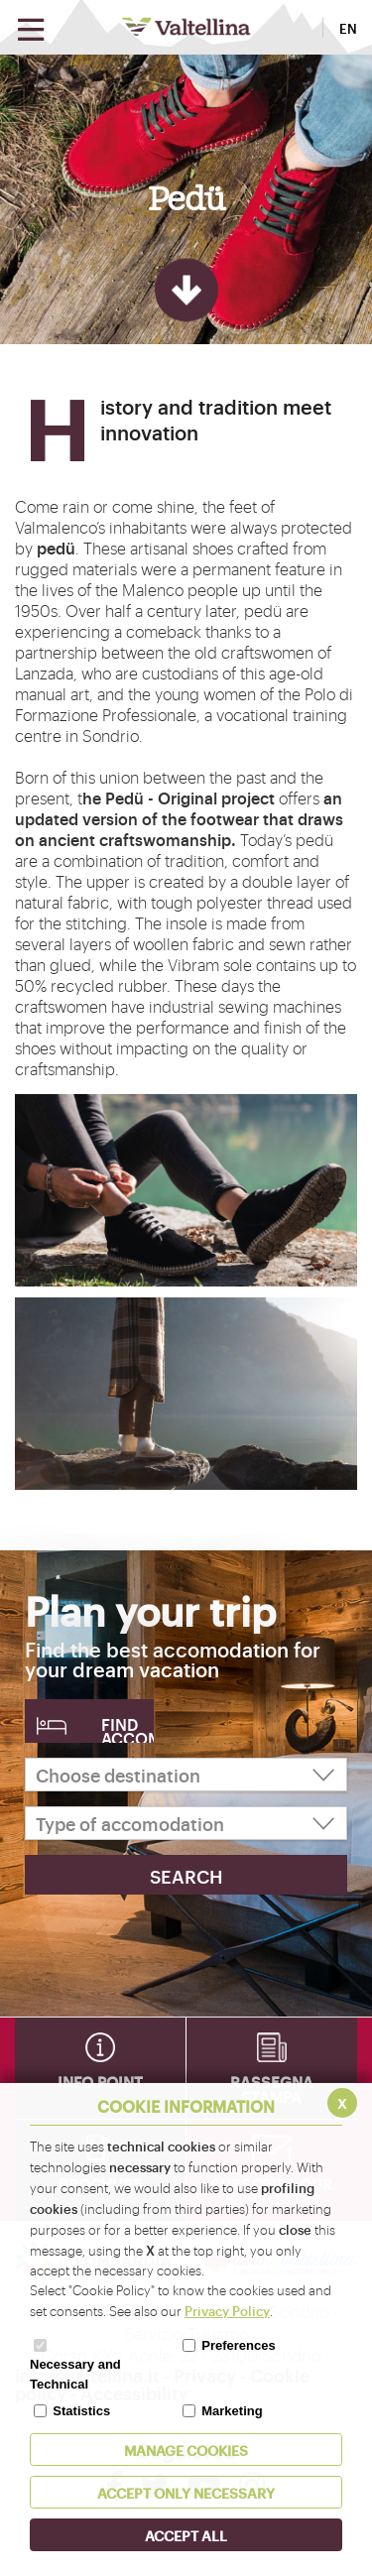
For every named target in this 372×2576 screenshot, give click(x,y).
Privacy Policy (227, 2310)
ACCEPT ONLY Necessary (186, 2492)
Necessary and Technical (75, 2374)
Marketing (231, 2410)
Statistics (81, 2410)
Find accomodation (127, 1728)
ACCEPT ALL (186, 2534)
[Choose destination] (186, 1774)
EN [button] (348, 28)
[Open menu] (31, 30)
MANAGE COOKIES (186, 2449)
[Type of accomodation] (186, 1823)
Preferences (238, 2345)
